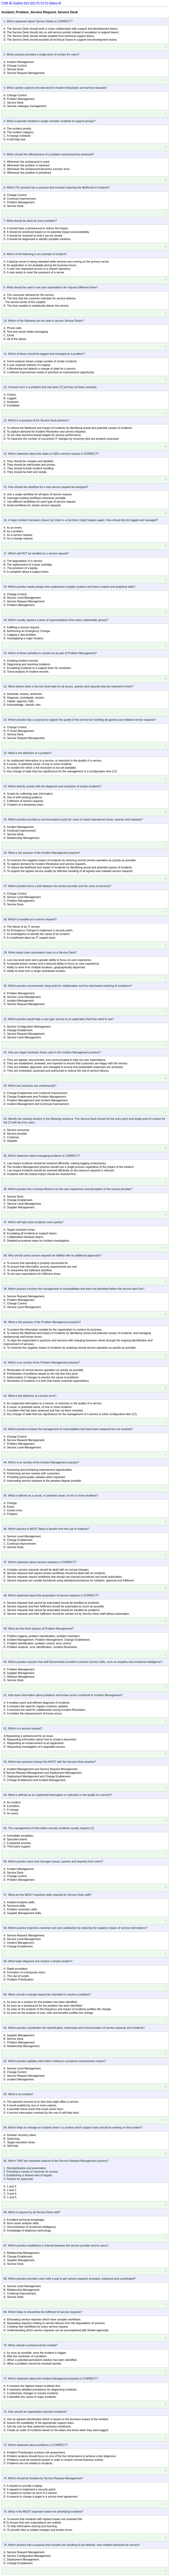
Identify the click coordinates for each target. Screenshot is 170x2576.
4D (10, 3)
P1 (38, 3)
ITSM (4, 3)
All (59, 3)
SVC (33, 3)
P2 (42, 3)
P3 (46, 3)
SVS (26, 3)
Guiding (18, 3)
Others (53, 3)
